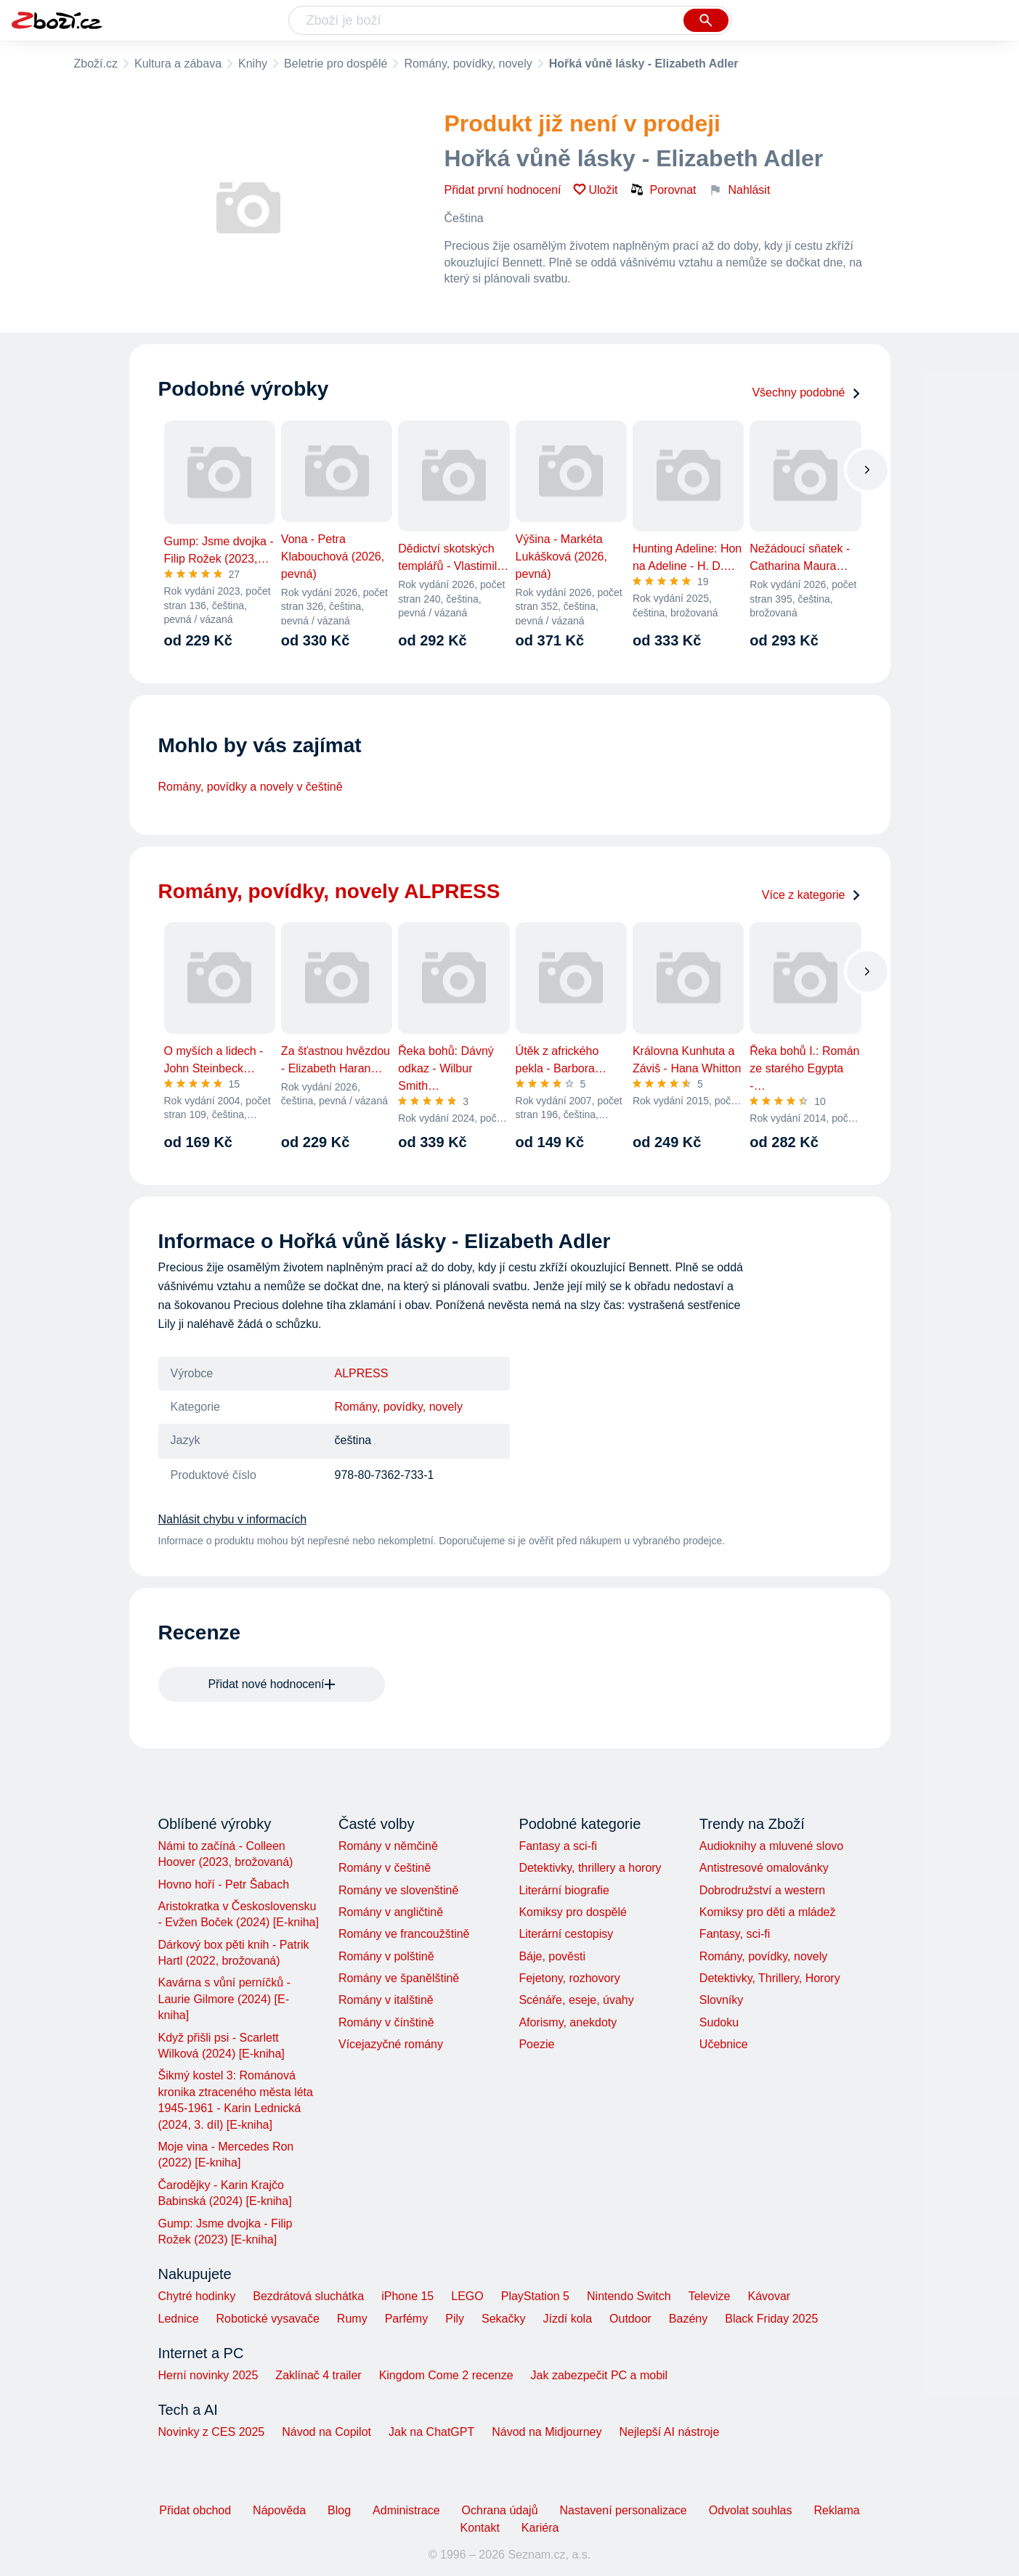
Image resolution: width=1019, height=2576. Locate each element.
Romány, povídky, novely (468, 63)
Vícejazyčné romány (390, 2044)
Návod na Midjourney (546, 2432)
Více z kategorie (811, 895)
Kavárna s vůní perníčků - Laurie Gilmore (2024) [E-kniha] (224, 1998)
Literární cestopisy (566, 1934)
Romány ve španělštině (398, 1978)
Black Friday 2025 (771, 2318)
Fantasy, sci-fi (735, 1934)
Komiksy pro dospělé (573, 1912)
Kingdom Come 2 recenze (446, 2375)
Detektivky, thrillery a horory (590, 1868)
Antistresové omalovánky (764, 1868)
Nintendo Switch (629, 2296)
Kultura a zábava (178, 63)
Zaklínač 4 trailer (318, 2375)
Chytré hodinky (197, 2296)
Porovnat (663, 189)
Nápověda (279, 2510)
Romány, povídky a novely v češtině (250, 786)
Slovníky (721, 2000)
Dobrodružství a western (762, 1890)
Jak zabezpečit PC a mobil (599, 2375)
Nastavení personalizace (623, 2510)
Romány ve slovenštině (398, 1890)
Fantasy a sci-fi (558, 1846)
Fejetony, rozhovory (569, 1978)
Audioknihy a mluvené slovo (771, 1846)
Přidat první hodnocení (502, 190)
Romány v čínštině (386, 2022)
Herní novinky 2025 (208, 2375)
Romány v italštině (386, 2000)
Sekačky (503, 2318)
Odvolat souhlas (750, 2510)
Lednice (178, 2318)
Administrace (406, 2510)
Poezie (536, 2044)
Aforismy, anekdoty (568, 2022)
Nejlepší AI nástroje (669, 2432)
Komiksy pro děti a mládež (767, 1912)
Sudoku (719, 2022)
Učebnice (723, 2044)
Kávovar (768, 2296)
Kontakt (480, 2528)
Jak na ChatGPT (431, 2432)
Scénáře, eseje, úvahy (576, 2000)
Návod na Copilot (326, 2432)
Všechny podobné (806, 392)
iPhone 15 (407, 2296)
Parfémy (407, 2318)
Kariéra (540, 2528)
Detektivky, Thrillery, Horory (769, 1978)
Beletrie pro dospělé (335, 63)
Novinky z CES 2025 (211, 2432)
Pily (454, 2318)
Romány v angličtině (390, 1912)
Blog (339, 2510)
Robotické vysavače (268, 2318)
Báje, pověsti (552, 1956)
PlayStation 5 (535, 2296)
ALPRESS (362, 1373)
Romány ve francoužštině (404, 1934)
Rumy (352, 2318)
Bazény (688, 2318)
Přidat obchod (195, 2510)
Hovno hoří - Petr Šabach (224, 1884)
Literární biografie (564, 1890)
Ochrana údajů (500, 2510)
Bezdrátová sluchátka (308, 2296)
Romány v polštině (386, 1956)
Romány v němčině (388, 1846)
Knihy (252, 63)
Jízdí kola (567, 2318)
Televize (710, 2296)
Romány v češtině (384, 1868)
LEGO (467, 2296)
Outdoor (630, 2318)
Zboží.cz (96, 63)
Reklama (836, 2510)
